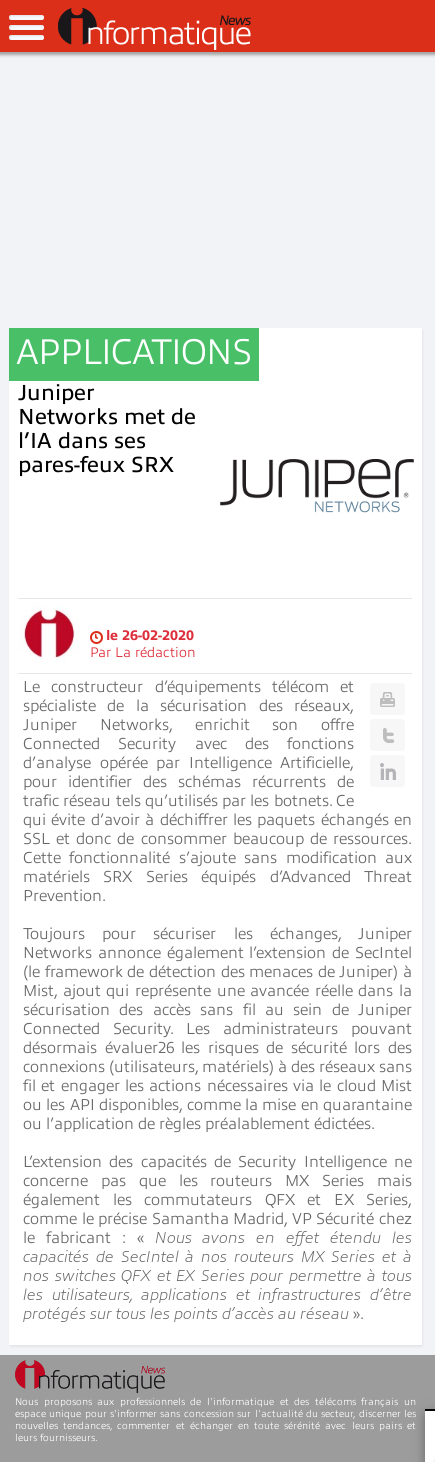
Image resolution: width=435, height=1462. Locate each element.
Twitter (387, 735)
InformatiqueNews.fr (154, 29)
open (26, 27)
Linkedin (387, 771)
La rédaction (155, 652)
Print (387, 699)
